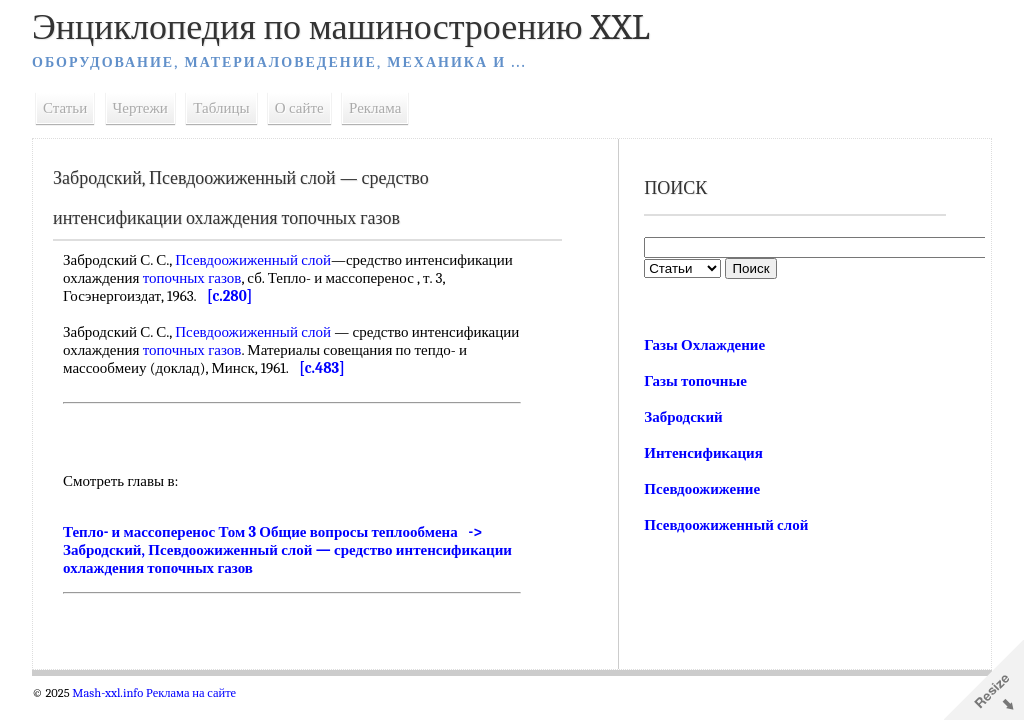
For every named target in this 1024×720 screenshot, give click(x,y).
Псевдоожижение (702, 489)
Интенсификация (703, 453)
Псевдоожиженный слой (253, 260)
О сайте (299, 108)
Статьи (65, 108)
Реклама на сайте (191, 693)
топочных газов (192, 278)
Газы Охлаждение (704, 345)
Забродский (683, 417)
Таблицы (221, 108)
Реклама (375, 108)
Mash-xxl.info (107, 693)
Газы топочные (695, 381)
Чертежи (140, 108)
